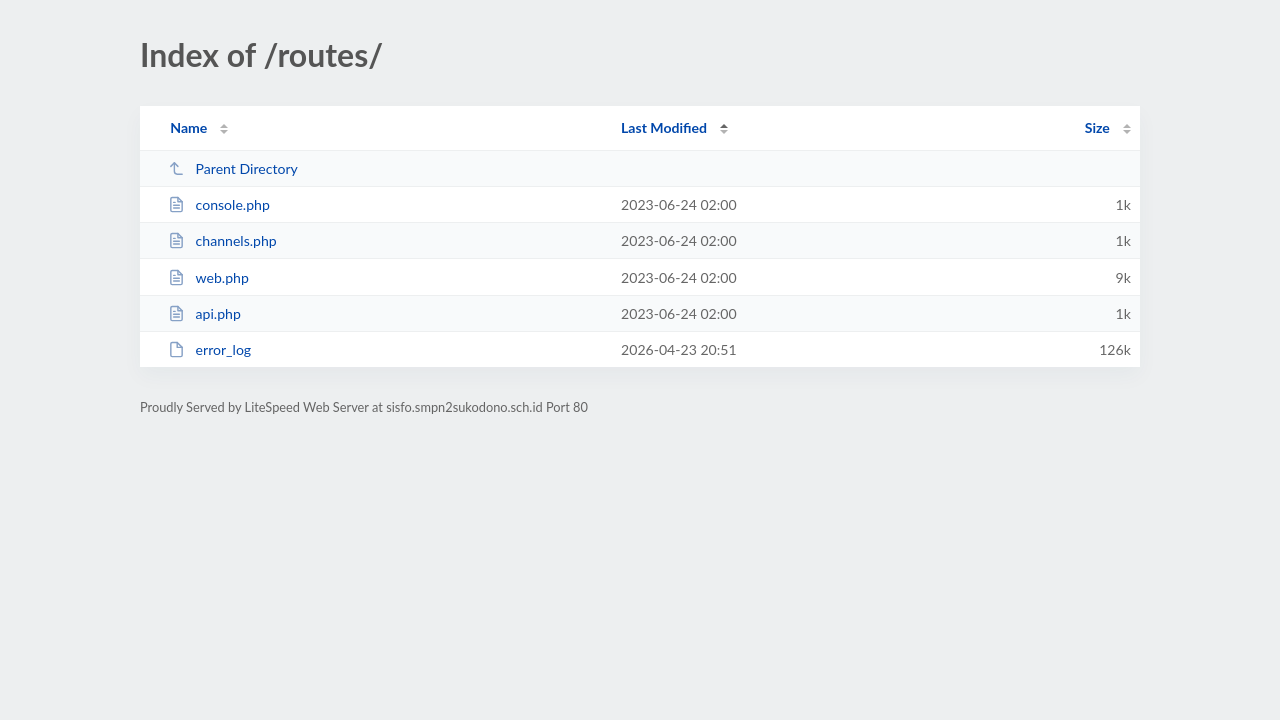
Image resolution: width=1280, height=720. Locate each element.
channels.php (222, 240)
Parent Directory (233, 168)
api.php (204, 313)
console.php (219, 204)
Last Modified (664, 127)
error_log (209, 349)
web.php (208, 277)
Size (1097, 127)
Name (188, 127)
